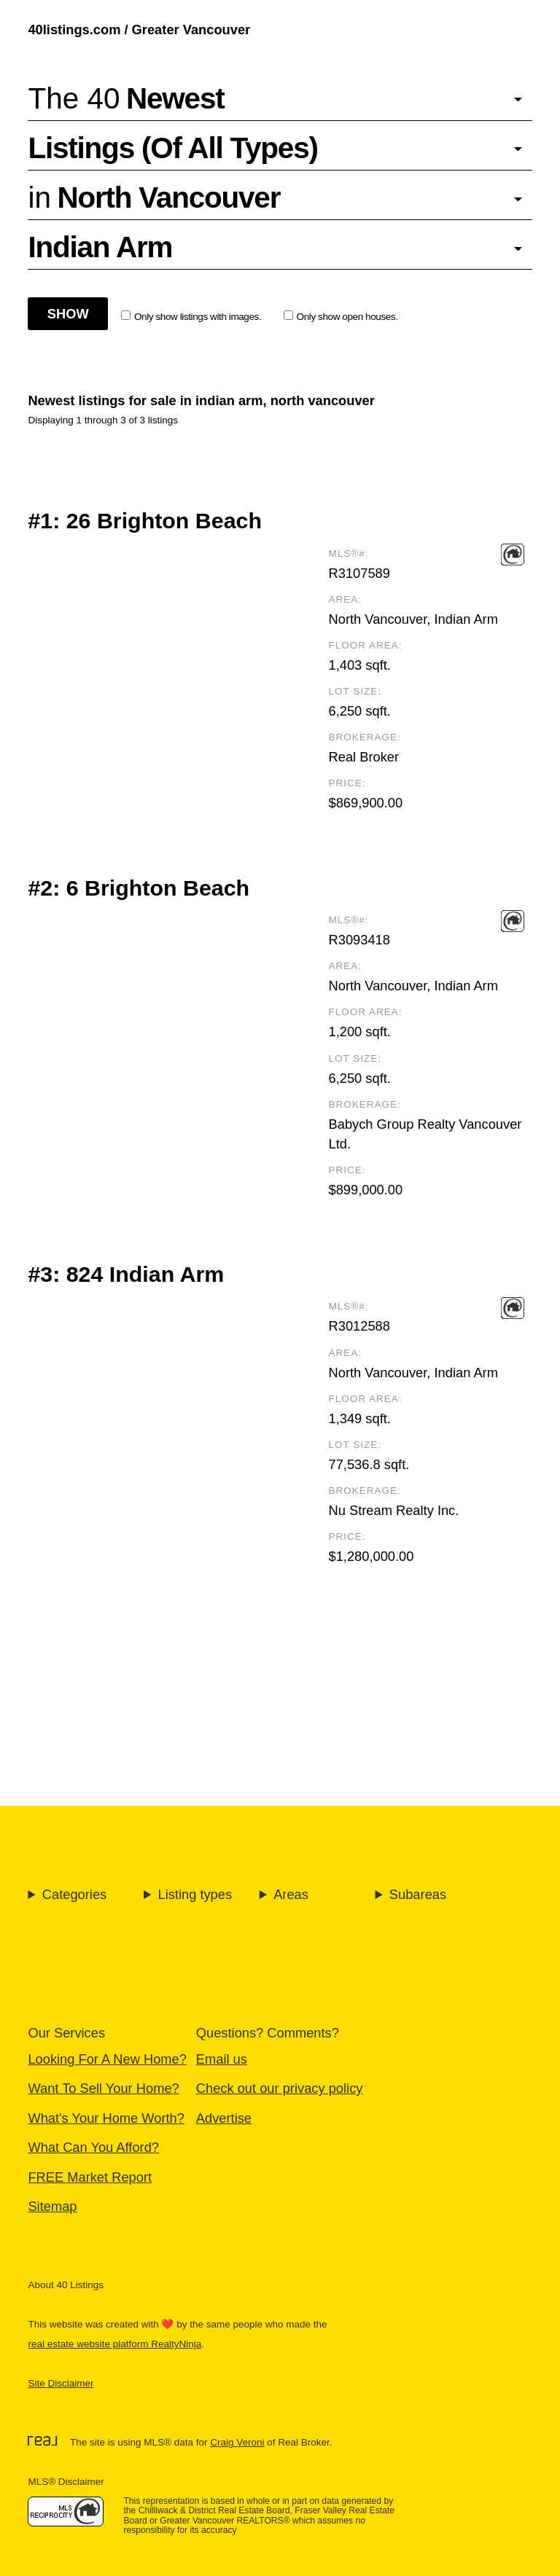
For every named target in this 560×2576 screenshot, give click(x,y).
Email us (221, 2059)
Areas (290, 1894)
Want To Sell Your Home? (103, 2088)
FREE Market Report (90, 2177)
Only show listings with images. (191, 316)
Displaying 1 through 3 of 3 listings (103, 420)
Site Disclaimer (60, 2383)
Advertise (224, 2118)
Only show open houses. (341, 316)
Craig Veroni (237, 2442)
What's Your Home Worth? (106, 2118)
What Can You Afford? (93, 2147)
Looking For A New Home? (107, 2059)
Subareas (417, 1894)
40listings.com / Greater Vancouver (139, 29)
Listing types (195, 1894)
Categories (74, 1894)
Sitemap (52, 2206)
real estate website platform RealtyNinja (114, 2343)
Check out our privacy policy (279, 2088)
